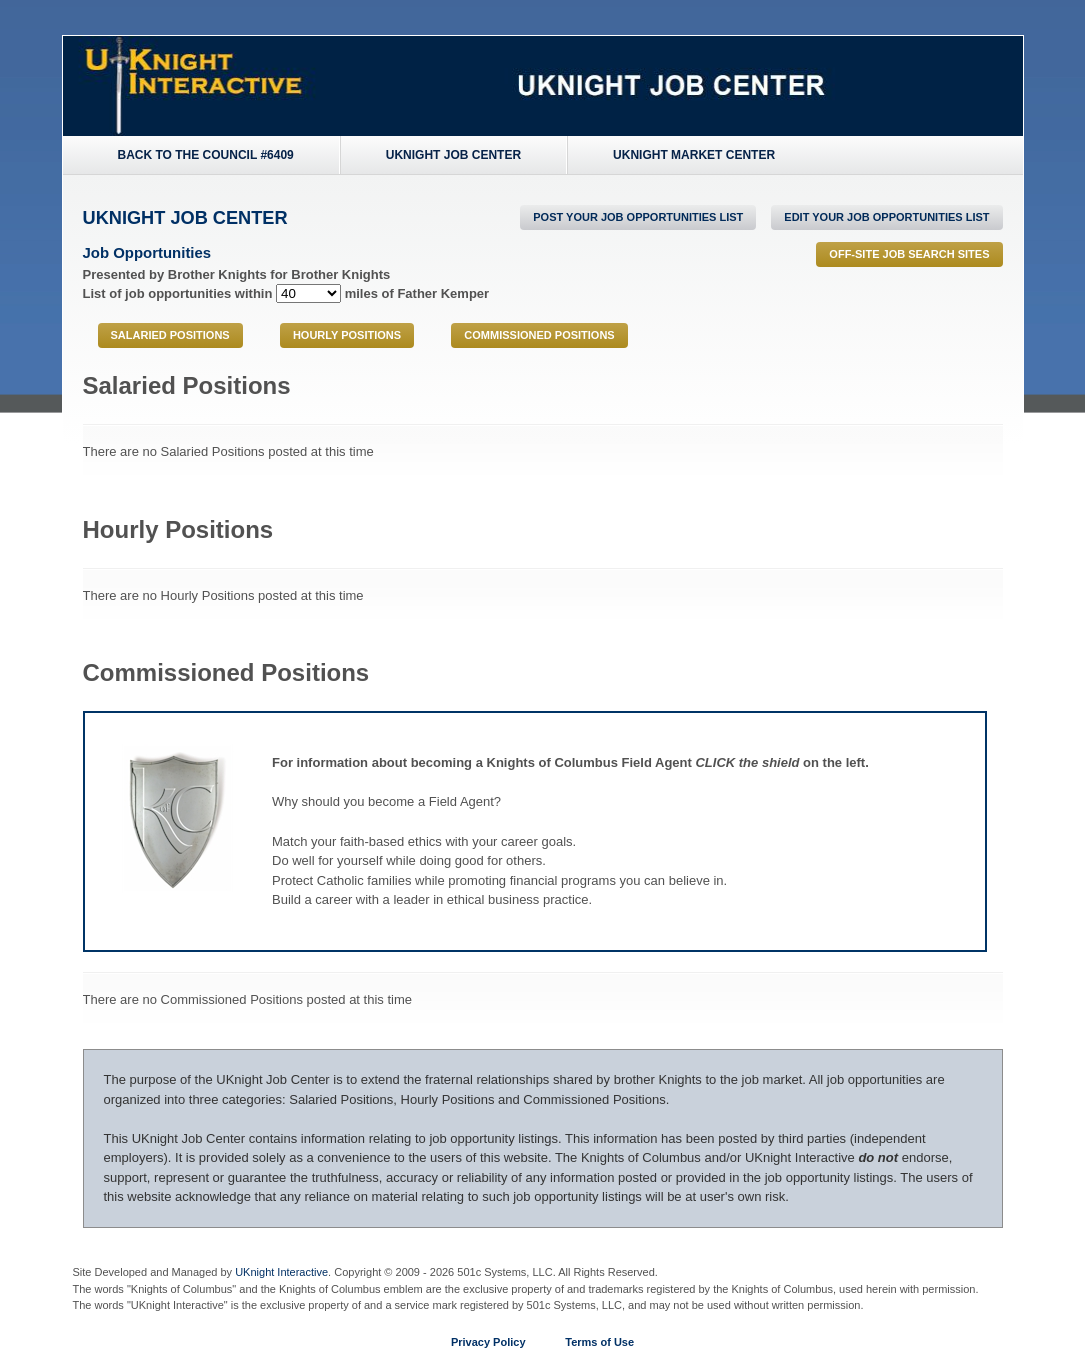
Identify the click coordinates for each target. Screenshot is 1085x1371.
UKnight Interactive (281, 1272)
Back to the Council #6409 (206, 155)
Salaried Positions (170, 335)
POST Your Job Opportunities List (638, 217)
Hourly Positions (347, 335)
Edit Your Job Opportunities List (886, 217)
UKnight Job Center (453, 155)
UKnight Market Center (694, 155)
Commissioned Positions (539, 335)
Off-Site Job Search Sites (909, 254)
